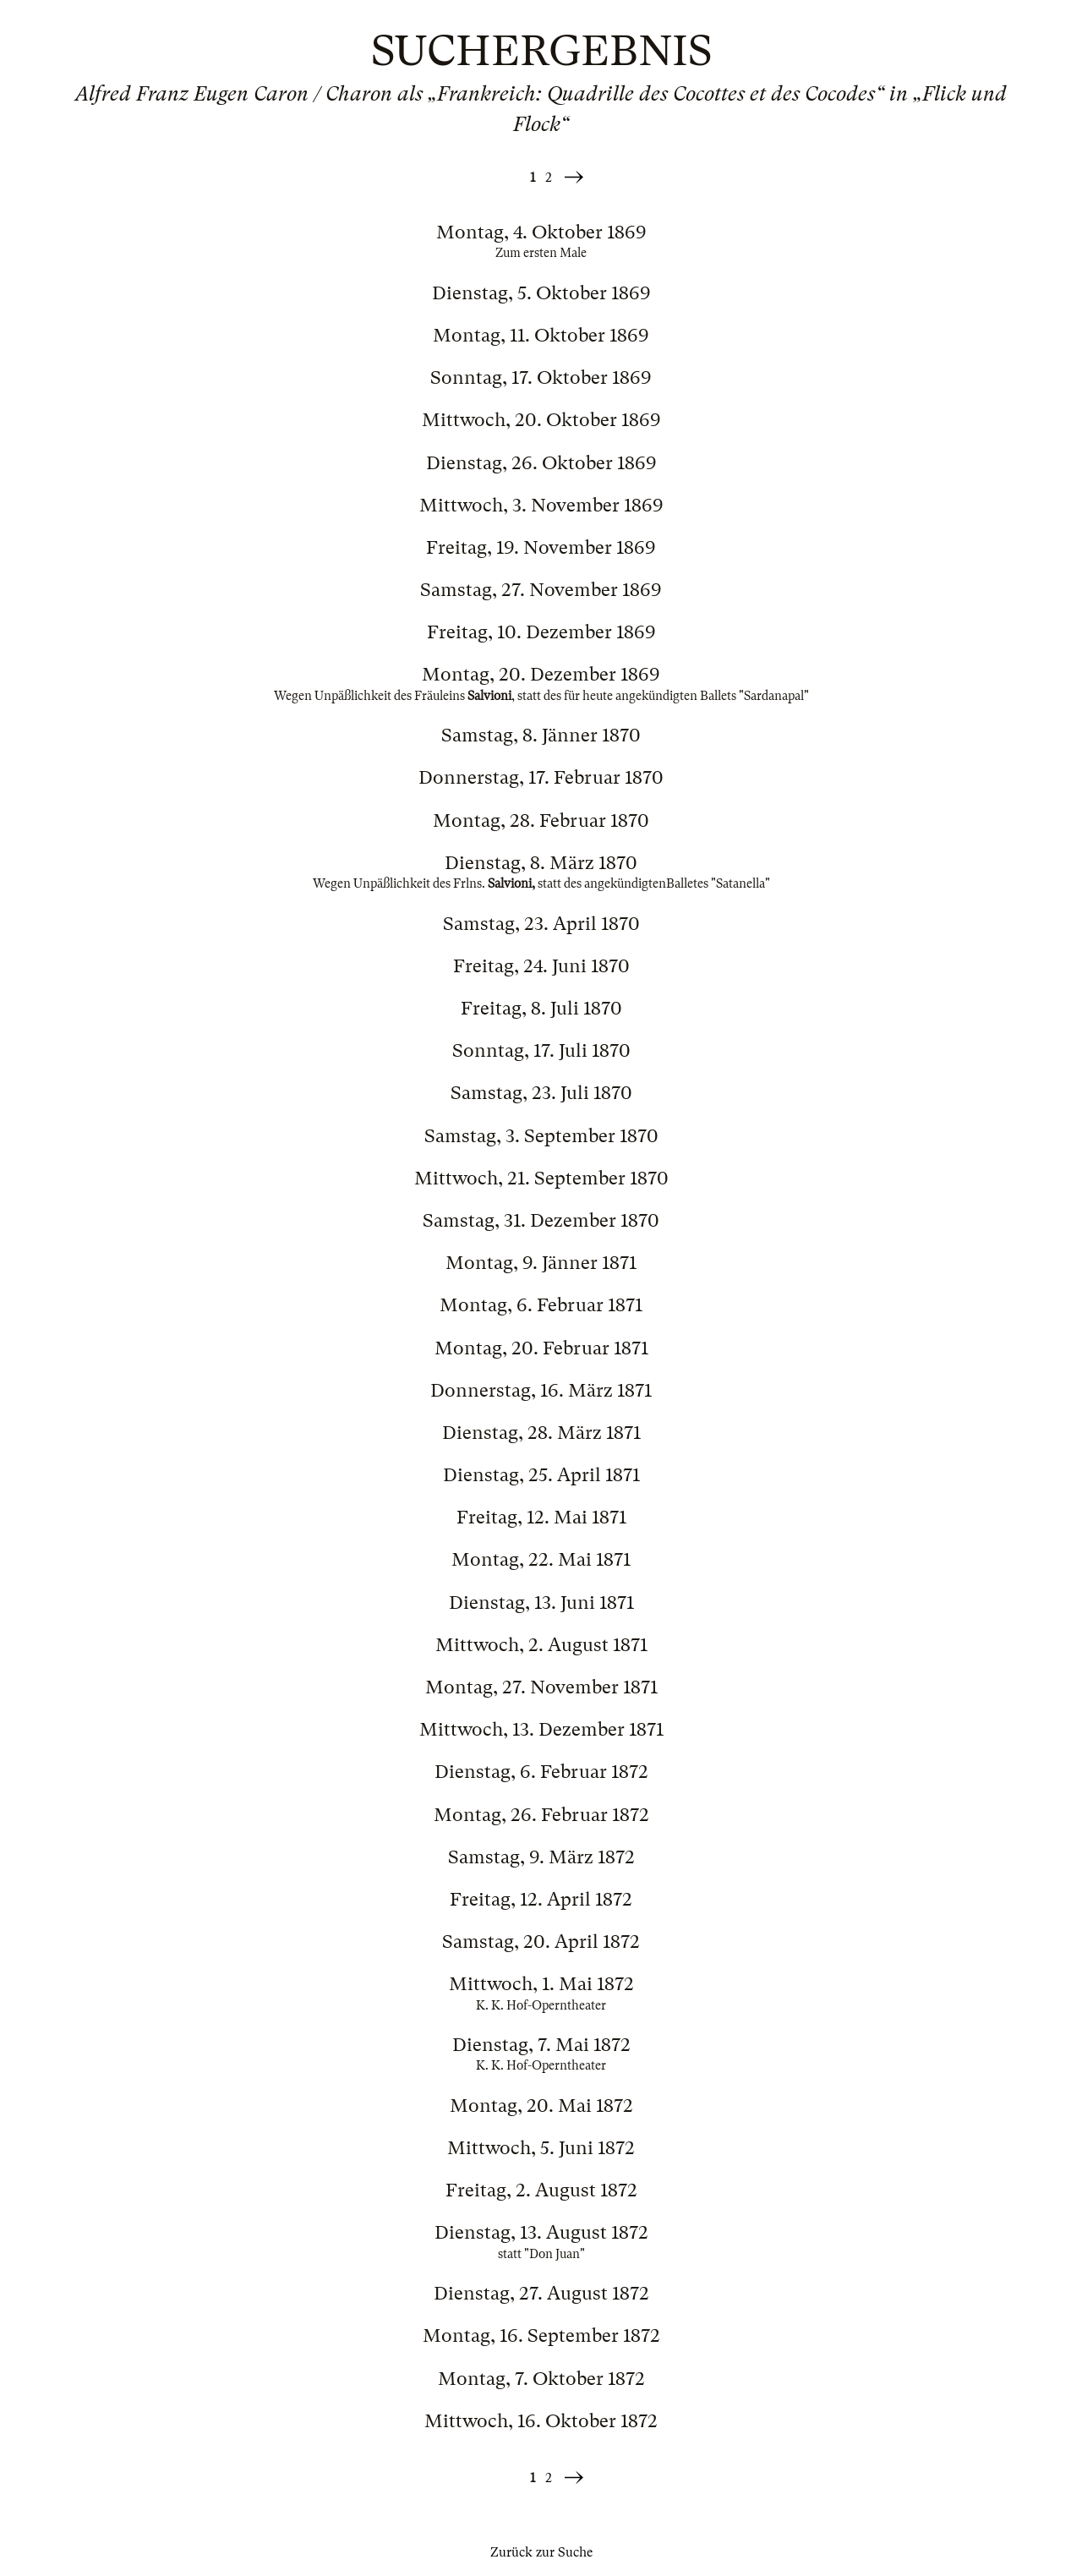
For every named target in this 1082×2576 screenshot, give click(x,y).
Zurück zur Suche (541, 2552)
